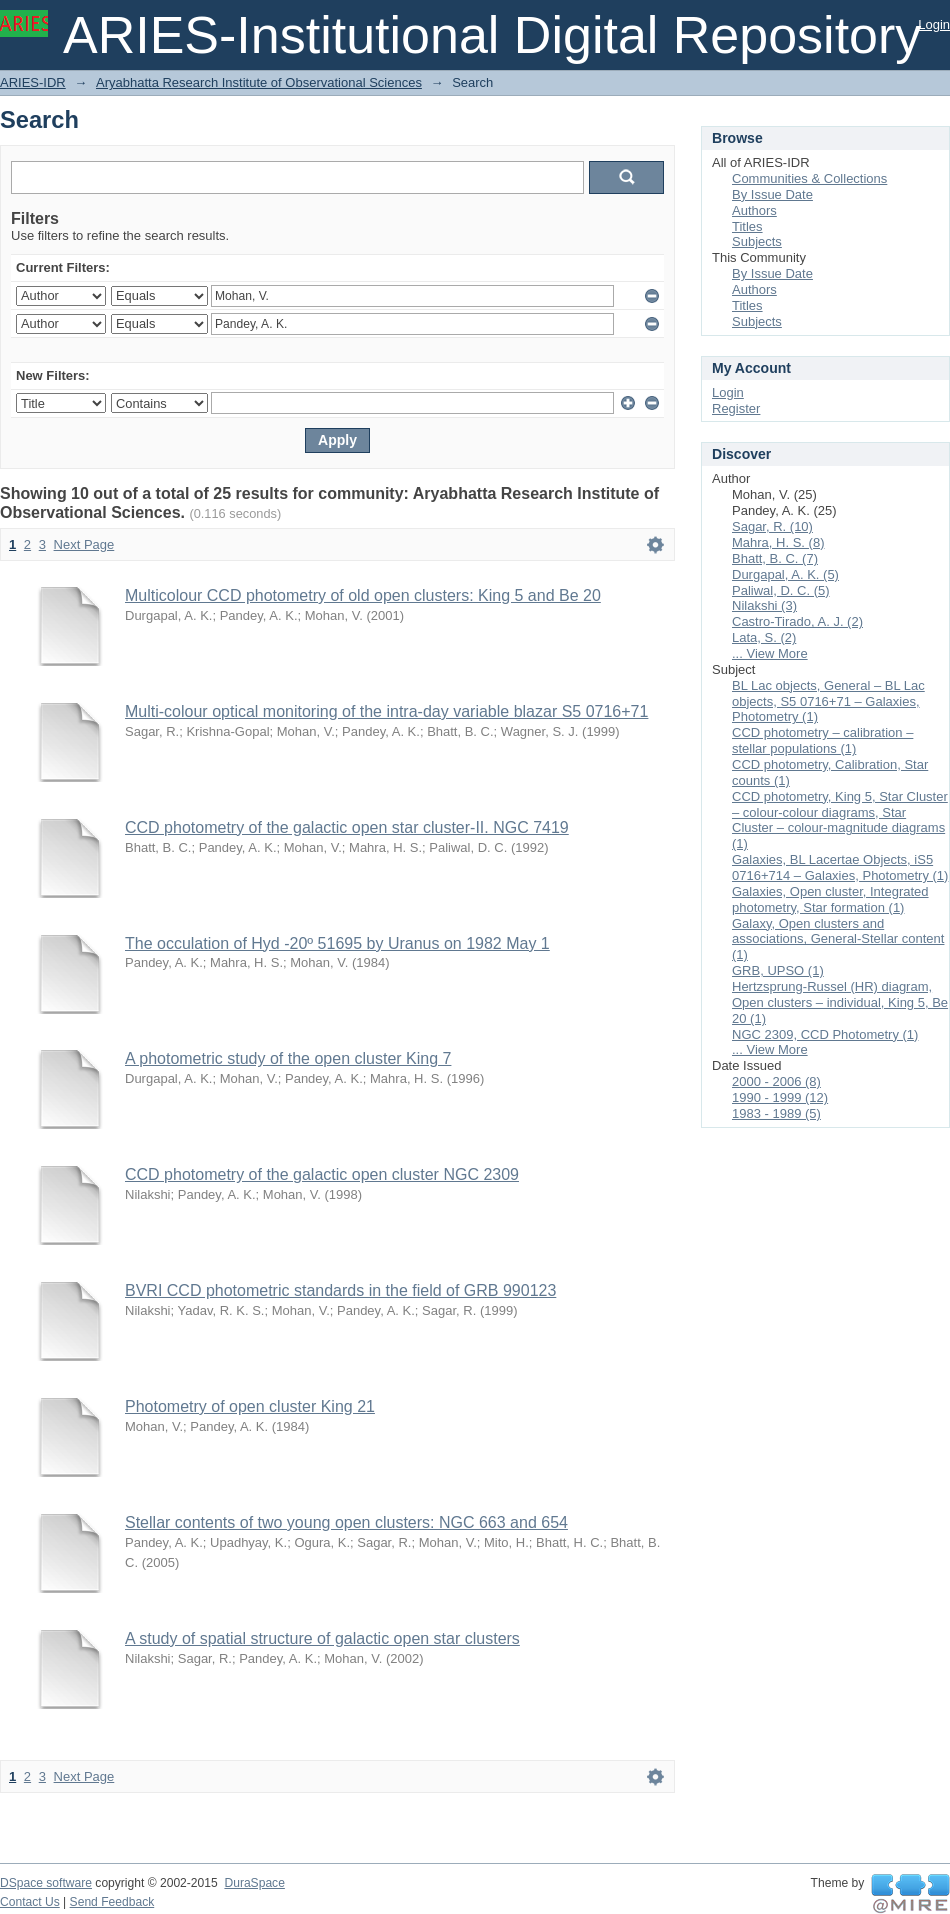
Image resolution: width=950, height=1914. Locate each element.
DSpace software (46, 1883)
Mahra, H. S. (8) (778, 542)
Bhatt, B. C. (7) (775, 558)
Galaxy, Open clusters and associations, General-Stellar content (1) (838, 939)
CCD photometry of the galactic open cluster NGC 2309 (322, 1174)
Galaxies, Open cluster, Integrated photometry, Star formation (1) (830, 899)
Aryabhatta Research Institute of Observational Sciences (259, 82)
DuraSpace (254, 1883)
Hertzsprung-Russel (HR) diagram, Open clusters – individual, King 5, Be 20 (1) (840, 1002)
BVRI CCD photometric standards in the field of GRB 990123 (340, 1290)
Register (736, 408)
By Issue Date (772, 194)
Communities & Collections (809, 178)
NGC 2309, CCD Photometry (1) (825, 1034)
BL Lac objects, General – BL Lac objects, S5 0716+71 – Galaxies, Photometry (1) (828, 701)
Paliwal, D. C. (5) (781, 590)
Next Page (84, 544)
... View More (770, 653)
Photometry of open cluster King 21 (250, 1406)
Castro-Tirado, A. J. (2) (797, 621)
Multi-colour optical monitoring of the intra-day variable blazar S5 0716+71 (386, 711)
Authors (754, 210)
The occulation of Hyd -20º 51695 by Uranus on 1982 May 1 (337, 943)
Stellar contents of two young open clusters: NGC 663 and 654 (346, 1522)
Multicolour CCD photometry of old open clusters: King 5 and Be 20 (363, 595)
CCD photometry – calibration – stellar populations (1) (822, 740)
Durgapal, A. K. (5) (785, 574)
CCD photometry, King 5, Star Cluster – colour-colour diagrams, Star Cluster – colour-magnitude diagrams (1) (840, 820)
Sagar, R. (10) (772, 526)
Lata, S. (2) (764, 637)
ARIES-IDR (33, 82)
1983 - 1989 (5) (776, 1113)
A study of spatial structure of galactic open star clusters (322, 1638)
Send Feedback (112, 1902)
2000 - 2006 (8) (776, 1081)
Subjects (757, 241)
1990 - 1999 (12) (780, 1097)
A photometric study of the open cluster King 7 (288, 1058)
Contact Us (30, 1902)
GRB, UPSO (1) (778, 970)
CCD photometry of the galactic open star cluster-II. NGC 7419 (347, 827)
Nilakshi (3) (764, 605)
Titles (747, 226)
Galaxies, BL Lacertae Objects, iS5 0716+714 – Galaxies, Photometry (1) (840, 867)
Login (934, 24)
